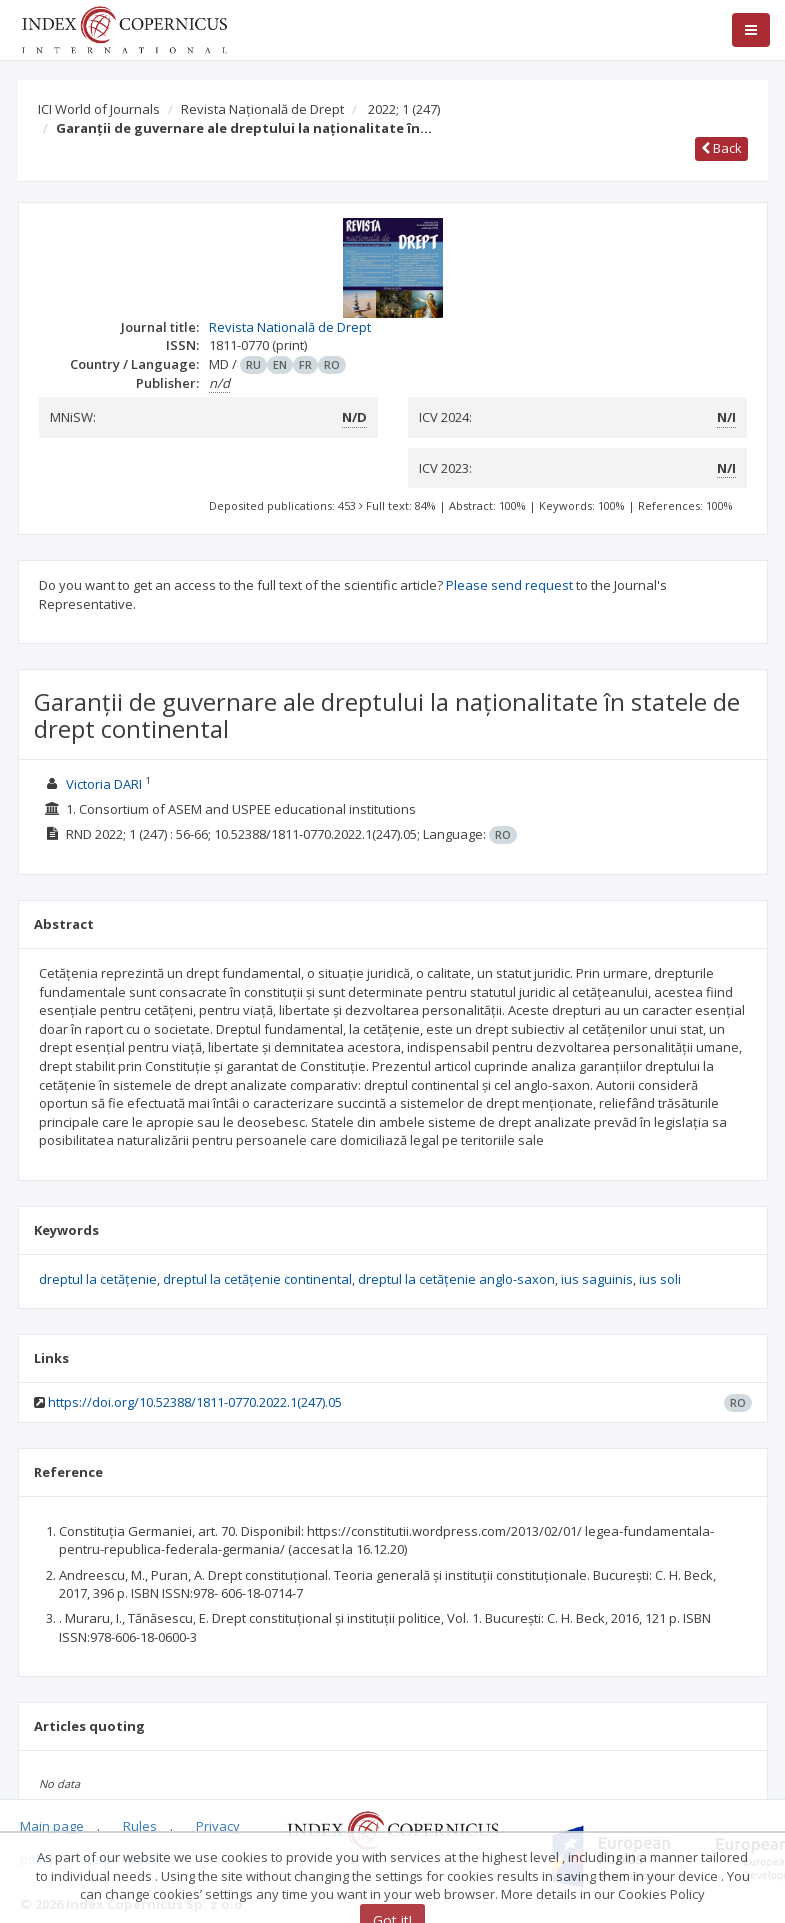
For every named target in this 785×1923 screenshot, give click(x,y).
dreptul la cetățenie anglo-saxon (456, 1279)
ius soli (660, 1279)
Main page (52, 1826)
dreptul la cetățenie (98, 1279)
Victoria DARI (104, 784)
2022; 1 (404, 109)
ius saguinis (597, 1279)
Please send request (509, 585)
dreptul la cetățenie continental (257, 1279)
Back (721, 148)
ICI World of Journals (99, 109)
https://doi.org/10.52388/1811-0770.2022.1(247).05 (195, 1402)
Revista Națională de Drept (262, 109)
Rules (140, 1826)
